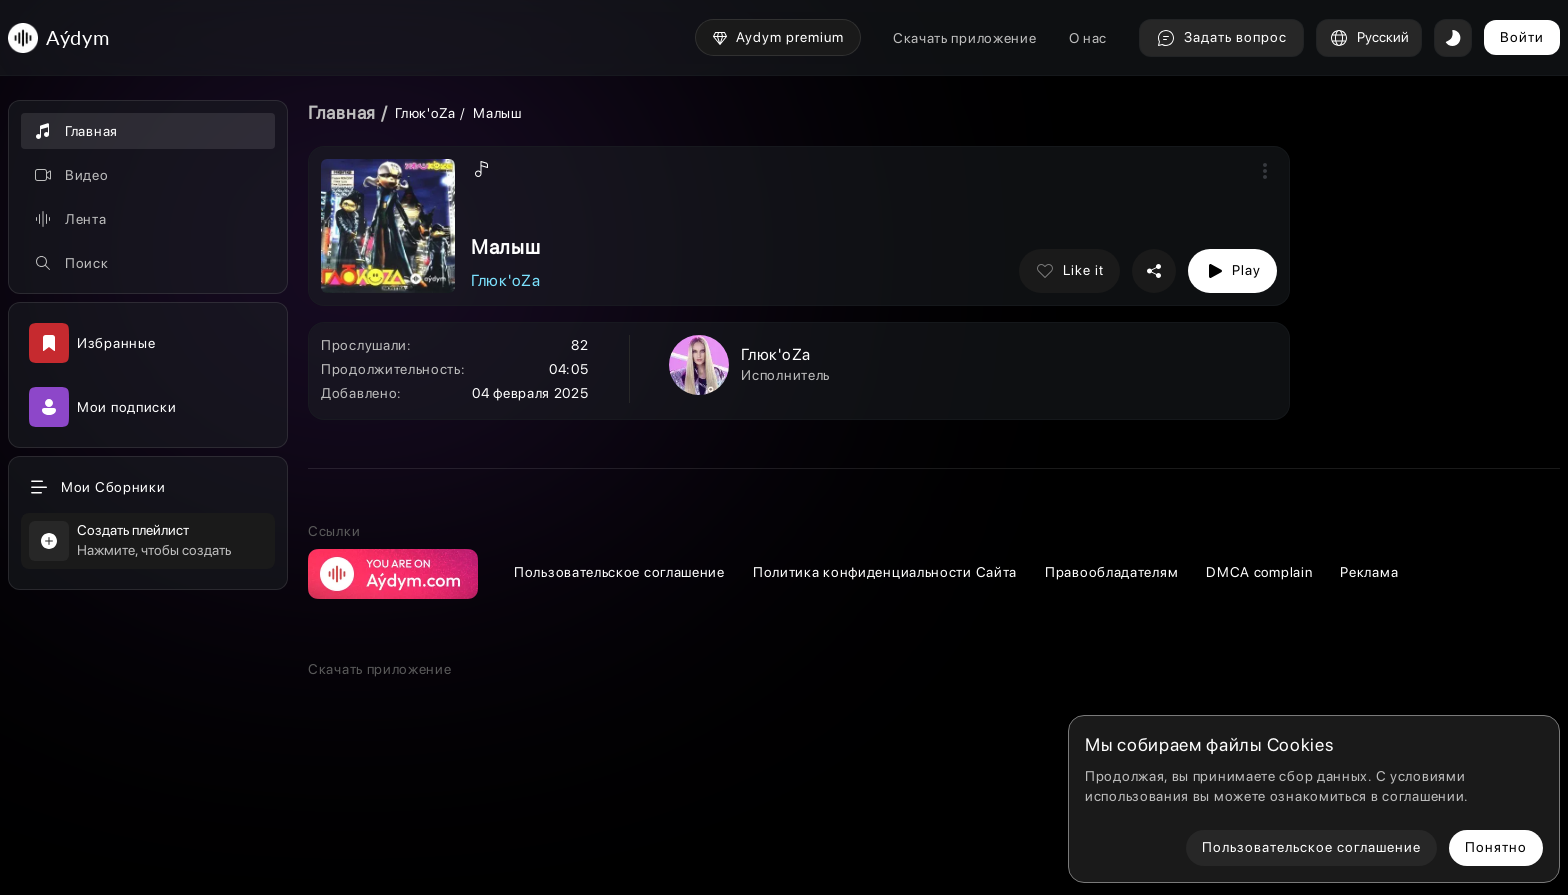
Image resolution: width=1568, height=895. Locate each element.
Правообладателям (1111, 572)
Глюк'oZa (427, 113)
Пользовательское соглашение (619, 572)
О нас (1088, 38)
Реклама (1369, 572)
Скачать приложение (965, 38)
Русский (1369, 38)
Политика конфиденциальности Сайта (885, 572)
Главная (342, 112)
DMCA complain (1259, 572)
